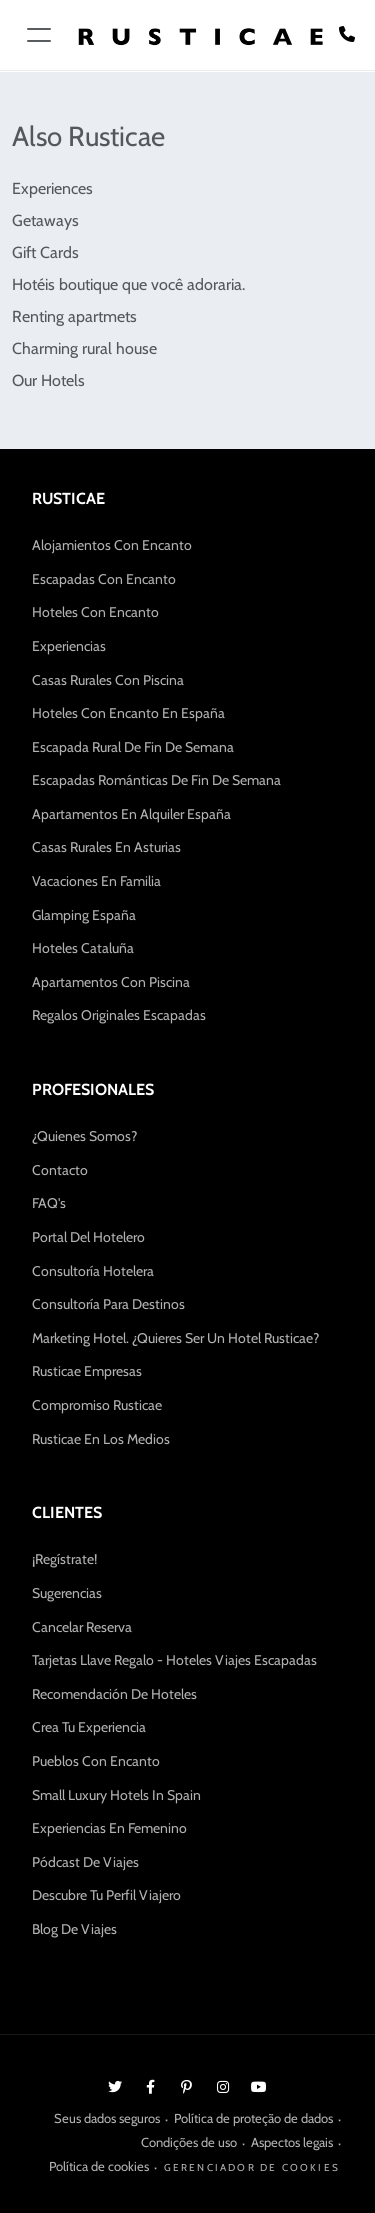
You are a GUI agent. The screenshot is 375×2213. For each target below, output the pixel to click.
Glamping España (84, 915)
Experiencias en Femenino (109, 1828)
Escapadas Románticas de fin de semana (156, 780)
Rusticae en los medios (101, 1439)
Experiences (52, 188)
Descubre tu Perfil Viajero (106, 1895)
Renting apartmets (74, 316)
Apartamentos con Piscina (111, 982)
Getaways (45, 220)
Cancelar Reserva (82, 1627)
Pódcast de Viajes (85, 1862)
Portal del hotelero (88, 1237)
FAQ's (49, 1203)
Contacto (60, 1170)
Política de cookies (99, 2166)
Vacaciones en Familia (96, 881)
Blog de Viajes (74, 1929)
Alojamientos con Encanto (112, 545)
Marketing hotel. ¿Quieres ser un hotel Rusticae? (175, 1338)
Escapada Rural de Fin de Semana (133, 747)
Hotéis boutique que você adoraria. (128, 284)
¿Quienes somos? (84, 1136)
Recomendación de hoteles (114, 1694)
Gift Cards (45, 252)
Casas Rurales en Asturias (106, 847)
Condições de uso (189, 2142)
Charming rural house (84, 348)
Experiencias (69, 646)
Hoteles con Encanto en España (128, 713)
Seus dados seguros (107, 2118)
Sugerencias (67, 1593)
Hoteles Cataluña (83, 948)
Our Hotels (48, 380)
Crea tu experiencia (89, 1727)
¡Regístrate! (64, 1559)
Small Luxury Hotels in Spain (116, 1795)
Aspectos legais (292, 2142)
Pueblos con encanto (96, 1761)
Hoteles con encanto (95, 612)
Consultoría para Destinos (108, 1304)
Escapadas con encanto (104, 579)
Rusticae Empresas (87, 1371)
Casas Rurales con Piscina (108, 680)
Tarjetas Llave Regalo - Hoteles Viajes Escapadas (174, 1660)
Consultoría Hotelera (93, 1271)
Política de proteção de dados (253, 2118)
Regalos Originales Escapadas (119, 1015)
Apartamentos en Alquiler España (131, 814)
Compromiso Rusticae (97, 1405)
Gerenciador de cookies (252, 2167)
